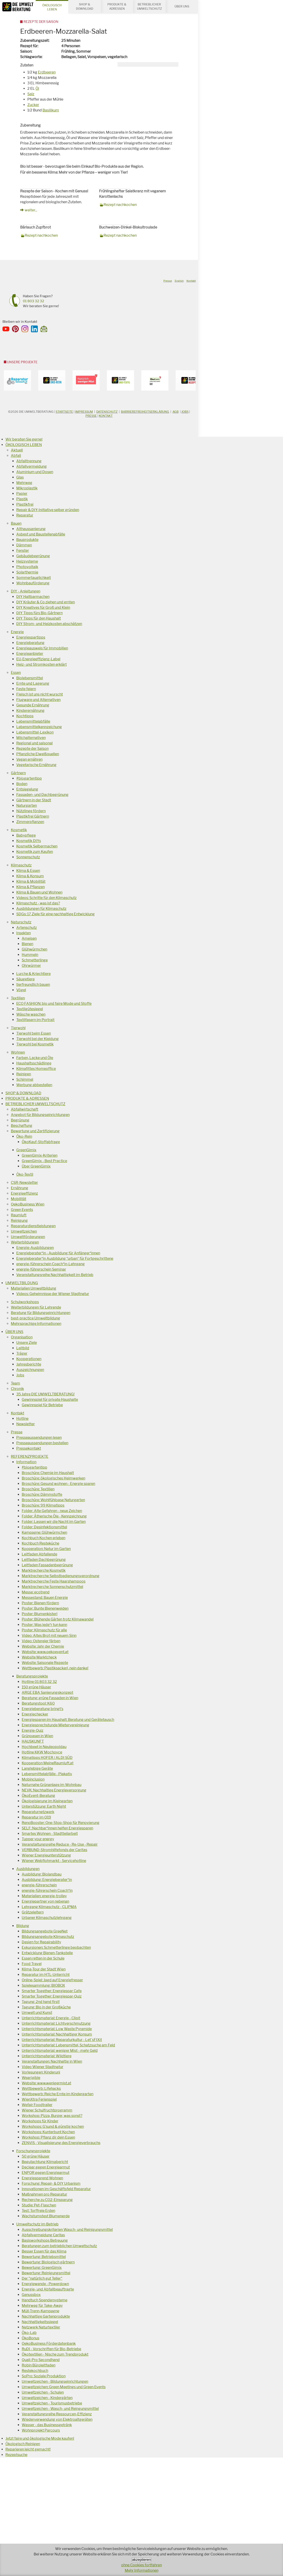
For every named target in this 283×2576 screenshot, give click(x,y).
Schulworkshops (25, 1417)
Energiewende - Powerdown (45, 2399)
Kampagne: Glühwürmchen (44, 1648)
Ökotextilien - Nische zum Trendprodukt (55, 2470)
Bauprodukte (27, 655)
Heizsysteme (27, 677)
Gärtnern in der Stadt (33, 916)
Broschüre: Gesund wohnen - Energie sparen (58, 1599)
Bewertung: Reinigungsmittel (46, 2389)
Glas (20, 593)
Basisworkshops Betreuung (45, 2356)
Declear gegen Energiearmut (46, 2283)
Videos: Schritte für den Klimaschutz (46, 1013)
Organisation (22, 1453)
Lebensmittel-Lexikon (35, 848)
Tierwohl (18, 1144)
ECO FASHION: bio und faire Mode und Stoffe (54, 1119)
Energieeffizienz (24, 1309)
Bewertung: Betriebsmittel (44, 2372)
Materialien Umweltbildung (33, 1404)
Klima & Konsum (30, 992)
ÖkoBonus (30, 2454)
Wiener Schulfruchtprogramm (47, 2226)
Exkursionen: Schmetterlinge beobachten (56, 2063)
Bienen (27, 1059)
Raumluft (18, 1331)
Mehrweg (24, 598)
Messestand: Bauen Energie (45, 1713)
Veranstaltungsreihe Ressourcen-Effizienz (57, 2530)
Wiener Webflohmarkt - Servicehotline (54, 1976)
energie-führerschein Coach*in (47, 2006)
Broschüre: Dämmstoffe (42, 1610)
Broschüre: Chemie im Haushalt (48, 1588)
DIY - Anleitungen (25, 707)
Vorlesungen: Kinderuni (41, 2188)
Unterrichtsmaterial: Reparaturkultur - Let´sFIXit (62, 2155)
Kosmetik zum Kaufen (34, 967)
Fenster (22, 666)
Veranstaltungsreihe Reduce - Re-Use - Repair (60, 1960)
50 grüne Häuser (36, 2272)
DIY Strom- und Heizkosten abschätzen (49, 739)
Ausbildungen (28, 1984)
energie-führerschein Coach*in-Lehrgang (50, 1380)
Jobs (185, 527)
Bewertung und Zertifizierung (35, 1247)
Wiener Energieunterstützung (46, 1971)
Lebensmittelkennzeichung (39, 842)
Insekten (23, 1049)
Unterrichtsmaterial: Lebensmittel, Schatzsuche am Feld (68, 2161)
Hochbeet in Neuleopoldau (44, 1862)
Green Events (22, 1325)
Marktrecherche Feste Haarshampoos (53, 1697)
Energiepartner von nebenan (45, 2017)
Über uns (182, 6)
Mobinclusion (33, 1895)
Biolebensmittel (29, 794)
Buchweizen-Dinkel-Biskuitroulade (128, 343)
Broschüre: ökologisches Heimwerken (53, 1594)
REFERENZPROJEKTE (29, 1572)
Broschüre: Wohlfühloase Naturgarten (53, 1616)
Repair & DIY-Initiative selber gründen (47, 625)
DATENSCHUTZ (107, 527)
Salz (30, 94)
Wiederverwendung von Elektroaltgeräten (57, 2535)
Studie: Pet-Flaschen (39, 2321)
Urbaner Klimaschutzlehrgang (47, 2033)
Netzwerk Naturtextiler (41, 2443)
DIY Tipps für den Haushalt (38, 734)
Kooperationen (28, 1474)
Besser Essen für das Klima (44, 2367)
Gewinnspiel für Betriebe (42, 1521)
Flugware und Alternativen (38, 815)
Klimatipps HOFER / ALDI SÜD (47, 1873)
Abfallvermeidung (31, 582)
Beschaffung (21, 1241)
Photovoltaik (27, 682)
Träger (21, 1469)
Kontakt (106, 531)
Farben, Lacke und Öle (34, 1173)
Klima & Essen (28, 986)
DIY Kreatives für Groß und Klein (43, 723)
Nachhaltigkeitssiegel (40, 2437)
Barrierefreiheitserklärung (145, 527)
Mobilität (18, 1314)
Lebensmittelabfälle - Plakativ (47, 1889)
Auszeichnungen (30, 1485)
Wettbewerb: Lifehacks (41, 2204)
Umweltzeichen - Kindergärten (47, 2513)
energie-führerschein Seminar (41, 1385)
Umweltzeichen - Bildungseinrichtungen (55, 2497)
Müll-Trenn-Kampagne (40, 2427)
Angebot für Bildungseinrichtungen (40, 1230)
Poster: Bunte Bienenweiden (45, 1724)
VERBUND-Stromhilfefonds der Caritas (54, 1965)
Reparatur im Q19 (36, 1933)
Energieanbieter (29, 769)
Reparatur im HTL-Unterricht (46, 2090)
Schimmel (24, 1195)
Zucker (33, 105)
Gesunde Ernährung (32, 821)
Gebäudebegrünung (33, 672)
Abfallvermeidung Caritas (43, 2351)
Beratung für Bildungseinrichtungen (40, 1428)
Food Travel (32, 2079)
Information (26, 1578)
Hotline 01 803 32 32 (39, 1797)
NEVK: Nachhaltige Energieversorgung (54, 1906)
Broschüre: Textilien (38, 1605)
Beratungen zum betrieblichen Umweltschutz (59, 2361)
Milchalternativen (31, 853)
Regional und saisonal (34, 859)
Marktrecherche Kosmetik (44, 1686)
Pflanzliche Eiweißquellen (37, 870)
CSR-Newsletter (24, 1298)
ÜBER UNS (14, 1447)
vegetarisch (117, 57)
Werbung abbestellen (34, 1200)
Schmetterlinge (35, 1076)
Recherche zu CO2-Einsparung (47, 2315)
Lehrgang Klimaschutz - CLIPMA (49, 2022)
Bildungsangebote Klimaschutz (48, 2052)
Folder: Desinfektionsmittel (44, 1643)
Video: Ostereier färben (41, 1757)
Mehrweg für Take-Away (42, 2421)
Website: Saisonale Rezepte (45, 1778)
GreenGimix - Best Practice (44, 1276)
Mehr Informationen (141, 2570)
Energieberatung (30, 758)
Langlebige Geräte (37, 1884)
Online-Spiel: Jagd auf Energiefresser (52, 2096)
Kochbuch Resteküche (40, 1659)
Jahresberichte (28, 1480)
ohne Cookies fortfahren (141, 2565)
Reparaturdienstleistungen (33, 1342)
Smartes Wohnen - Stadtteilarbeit (50, 1949)
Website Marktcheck (39, 1773)
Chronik (17, 1504)
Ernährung (19, 1304)
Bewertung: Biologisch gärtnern (48, 2378)
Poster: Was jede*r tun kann (44, 1740)
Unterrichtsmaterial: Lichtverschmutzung (56, 2139)
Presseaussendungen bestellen (42, 1559)
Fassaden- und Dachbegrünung (42, 910)
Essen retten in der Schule (43, 2074)
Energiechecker (35, 1830)
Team (15, 1499)
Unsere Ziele (26, 1458)
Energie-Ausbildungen (35, 1363)
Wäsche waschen (30, 1130)
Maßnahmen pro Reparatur (44, 2310)
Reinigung (19, 1336)
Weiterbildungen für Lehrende (36, 1423)
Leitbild (22, 1464)
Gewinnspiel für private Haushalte (50, 1515)
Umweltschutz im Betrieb (37, 2340)
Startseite (64, 527)
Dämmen (24, 661)
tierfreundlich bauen (33, 1100)
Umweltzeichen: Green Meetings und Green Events (64, 2503)
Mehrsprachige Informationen (36, 1439)
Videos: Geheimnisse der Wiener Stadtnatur (52, 1409)
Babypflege (26, 951)
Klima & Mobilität (30, 997)
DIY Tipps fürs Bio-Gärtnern (39, 729)
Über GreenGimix (36, 1282)
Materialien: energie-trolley (44, 2012)
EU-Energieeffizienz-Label (38, 775)
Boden (21, 899)
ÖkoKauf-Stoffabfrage (41, 1257)
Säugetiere (25, 1095)
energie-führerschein (39, 2001)
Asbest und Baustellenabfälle (40, 650)
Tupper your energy (38, 1955)
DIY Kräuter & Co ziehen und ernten (45, 718)
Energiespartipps (30, 753)
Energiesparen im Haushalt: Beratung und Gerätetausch (68, 1835)
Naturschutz (21, 1038)
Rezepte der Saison (41, 22)
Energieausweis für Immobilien (42, 764)
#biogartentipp (29, 894)
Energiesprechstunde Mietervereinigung (55, 1841)
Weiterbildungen (25, 1358)
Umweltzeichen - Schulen (43, 2508)
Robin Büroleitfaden (38, 2481)
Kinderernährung (30, 826)
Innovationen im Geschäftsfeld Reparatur (56, 2304)
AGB (175, 527)
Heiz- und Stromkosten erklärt (41, 780)
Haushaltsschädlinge (33, 1179)
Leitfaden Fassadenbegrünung (47, 1681)
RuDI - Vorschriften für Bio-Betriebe (51, 2465)
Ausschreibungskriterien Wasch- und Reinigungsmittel (67, 2345)
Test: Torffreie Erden (38, 2326)
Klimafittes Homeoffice (36, 1184)
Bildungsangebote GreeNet (45, 2047)
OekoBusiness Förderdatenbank (49, 2459)
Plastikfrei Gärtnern (32, 932)
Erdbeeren (47, 72)
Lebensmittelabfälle (33, 837)
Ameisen (29, 1054)
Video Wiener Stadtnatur (42, 2182)
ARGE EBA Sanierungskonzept (47, 1808)
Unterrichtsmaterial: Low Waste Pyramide (57, 2144)
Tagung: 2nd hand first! (41, 2117)
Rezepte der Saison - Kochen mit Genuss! (54, 249)
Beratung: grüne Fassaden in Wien (50, 1814)
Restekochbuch (35, 2486)
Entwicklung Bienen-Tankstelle (47, 2068)
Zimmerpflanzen (30, 937)
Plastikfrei (24, 620)
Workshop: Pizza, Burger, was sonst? (52, 2231)
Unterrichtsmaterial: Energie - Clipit (51, 2134)
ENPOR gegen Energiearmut (45, 2288)
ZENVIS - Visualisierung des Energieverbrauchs (61, 2258)
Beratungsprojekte (32, 1792)
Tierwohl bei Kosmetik (35, 1160)
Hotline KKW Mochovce (42, 1868)
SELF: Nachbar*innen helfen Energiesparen (57, 1944)
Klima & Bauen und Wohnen (39, 1008)
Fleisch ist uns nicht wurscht (39, 810)
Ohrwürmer (31, 1081)
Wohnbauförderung (33, 699)
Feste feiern (26, 804)
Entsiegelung (27, 905)
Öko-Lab (29, 2448)
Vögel (21, 1106)
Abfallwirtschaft (24, 1225)
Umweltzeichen (24, 1347)
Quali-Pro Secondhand (41, 2475)
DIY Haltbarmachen (33, 712)
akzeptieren (141, 2560)
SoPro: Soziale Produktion (44, 2492)
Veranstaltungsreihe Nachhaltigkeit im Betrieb (54, 1390)
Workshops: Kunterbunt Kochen (48, 2248)
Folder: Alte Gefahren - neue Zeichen (52, 1626)
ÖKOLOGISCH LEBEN (23, 560)
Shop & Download (84, 6)
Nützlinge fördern (31, 927)
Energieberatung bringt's (42, 1824)
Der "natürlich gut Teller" (42, 2394)
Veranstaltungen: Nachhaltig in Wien (52, 2177)
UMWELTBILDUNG (21, 1399)
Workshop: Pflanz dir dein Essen (48, 2253)
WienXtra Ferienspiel (39, 2215)
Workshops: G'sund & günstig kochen (53, 2242)
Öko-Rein (24, 1252)
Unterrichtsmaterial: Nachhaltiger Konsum (57, 2150)
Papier (21, 609)
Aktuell (17, 566)
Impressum (84, 527)
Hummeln (30, 1070)
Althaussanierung (31, 644)
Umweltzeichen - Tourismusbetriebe (52, 2519)
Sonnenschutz (28, 973)
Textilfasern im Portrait (35, 1135)
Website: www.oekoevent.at (45, 1767)
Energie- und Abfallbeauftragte (48, 2405)
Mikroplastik (27, 604)
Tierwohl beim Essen (33, 1149)
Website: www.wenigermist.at (46, 2199)
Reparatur (24, 631)
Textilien (18, 1114)
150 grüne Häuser (36, 1803)
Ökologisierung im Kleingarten (47, 1917)
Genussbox (31, 2410)
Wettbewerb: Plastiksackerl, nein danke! (55, 1784)
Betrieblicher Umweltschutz (149, 6)
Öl (37, 88)
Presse (91, 531)
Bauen (16, 639)
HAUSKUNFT (33, 1857)
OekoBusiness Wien (27, 1320)
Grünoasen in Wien (37, 1851)
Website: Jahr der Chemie (43, 1762)
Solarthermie (27, 688)
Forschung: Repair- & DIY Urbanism (51, 2299)
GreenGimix (26, 1266)
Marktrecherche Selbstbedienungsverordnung (60, 1691)
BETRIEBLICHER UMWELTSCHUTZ (35, 1219)
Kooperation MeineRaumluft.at (47, 1879)
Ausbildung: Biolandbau (41, 1990)
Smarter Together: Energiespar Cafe (52, 2106)
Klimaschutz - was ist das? (38, 1019)
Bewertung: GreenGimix (42, 2383)
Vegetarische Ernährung (36, 880)
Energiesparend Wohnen (42, 2294)
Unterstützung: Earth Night (44, 1922)
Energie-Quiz (32, 1846)
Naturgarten (26, 921)
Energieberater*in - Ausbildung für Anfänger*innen (58, 1369)
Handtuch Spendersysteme (44, 2416)
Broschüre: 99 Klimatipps (43, 1621)
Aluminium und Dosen (34, 587)
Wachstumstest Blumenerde (46, 2332)
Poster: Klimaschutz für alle (44, 1746)
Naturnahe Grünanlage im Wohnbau (51, 1900)
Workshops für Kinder (40, 2237)
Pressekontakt (28, 1564)
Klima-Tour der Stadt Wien (44, 2085)
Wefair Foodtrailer (37, 2220)
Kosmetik (19, 946)
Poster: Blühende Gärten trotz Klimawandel (58, 1735)
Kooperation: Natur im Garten (46, 1664)
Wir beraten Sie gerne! (23, 555)
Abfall (16, 571)
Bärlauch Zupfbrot (35, 343)
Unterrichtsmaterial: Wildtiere (46, 2172)
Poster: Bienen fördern (40, 1719)
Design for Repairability (41, 2058)
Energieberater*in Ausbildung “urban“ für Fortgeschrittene (64, 1374)
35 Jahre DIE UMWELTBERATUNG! (45, 1510)
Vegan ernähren (29, 875)
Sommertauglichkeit (33, 693)
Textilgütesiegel (29, 1125)
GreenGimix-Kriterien (39, 1271)
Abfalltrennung (29, 577)
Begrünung (20, 1236)
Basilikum (50, 110)
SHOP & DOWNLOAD (23, 1209)
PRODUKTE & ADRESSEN (27, 1214)
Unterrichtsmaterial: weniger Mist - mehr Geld (60, 2166)
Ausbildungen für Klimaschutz (41, 1024)
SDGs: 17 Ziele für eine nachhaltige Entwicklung (55, 1030)
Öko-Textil (24, 1290)
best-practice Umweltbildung (35, 1434)
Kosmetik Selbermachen (36, 962)
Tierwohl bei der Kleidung (37, 1154)
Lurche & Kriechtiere (33, 1089)
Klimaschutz (21, 981)
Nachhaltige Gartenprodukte (46, 2432)
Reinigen (23, 1190)
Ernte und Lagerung (32, 799)
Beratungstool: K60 (38, 1819)
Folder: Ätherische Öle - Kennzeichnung (54, 1632)
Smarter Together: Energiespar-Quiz (52, 2112)
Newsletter (25, 1540)
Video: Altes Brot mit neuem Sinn (49, 1751)
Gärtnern (18, 889)
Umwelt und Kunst (37, 2128)
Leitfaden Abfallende (39, 1670)
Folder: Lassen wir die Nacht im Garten (54, 1637)
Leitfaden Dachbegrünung (44, 1675)
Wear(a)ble (31, 2193)
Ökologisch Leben (51, 7)
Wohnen (18, 1168)
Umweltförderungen (28, 1352)
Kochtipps (24, 832)
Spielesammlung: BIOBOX (43, 2101)
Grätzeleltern (33, 2028)
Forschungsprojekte (33, 2267)
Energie (17, 747)
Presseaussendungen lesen (39, 1553)
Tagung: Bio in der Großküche (46, 2123)
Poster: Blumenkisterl (39, 1729)
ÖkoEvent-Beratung (38, 1911)
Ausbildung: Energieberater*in (47, 1995)
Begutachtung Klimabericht (45, 2277)
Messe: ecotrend (36, 1708)
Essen (16, 788)
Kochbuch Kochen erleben (43, 1653)
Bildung (22, 2041)
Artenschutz (26, 1043)
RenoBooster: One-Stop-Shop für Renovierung (60, 1938)
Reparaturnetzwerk (38, 1927)
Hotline (22, 1534)
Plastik (22, 615)
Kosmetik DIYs (28, 956)
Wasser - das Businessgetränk (47, 2540)
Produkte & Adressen (116, 6)
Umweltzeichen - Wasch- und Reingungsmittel (60, 2524)
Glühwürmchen (34, 1065)
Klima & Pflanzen (30, 1002)
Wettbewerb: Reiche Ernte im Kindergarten (57, 2210)
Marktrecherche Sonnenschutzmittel (52, 1702)
